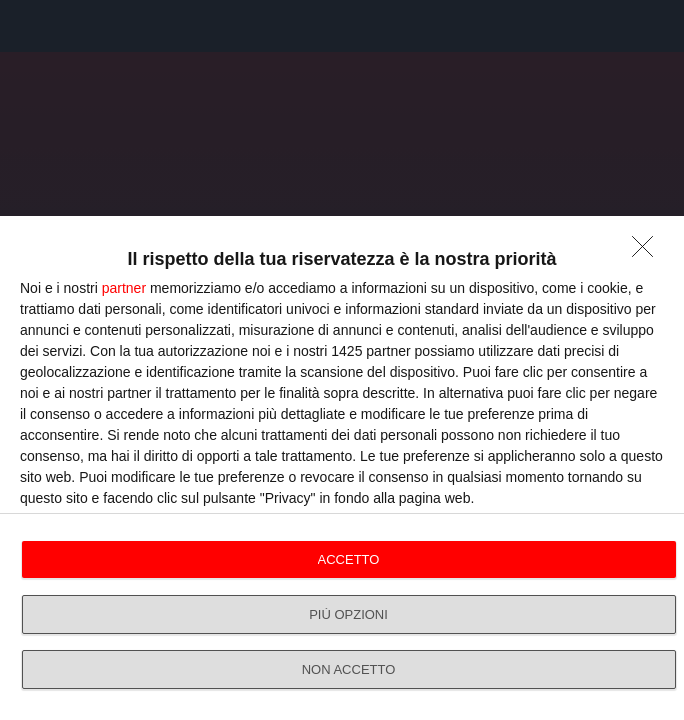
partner (124, 288)
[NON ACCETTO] (648, 252)
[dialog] (342, 468)
